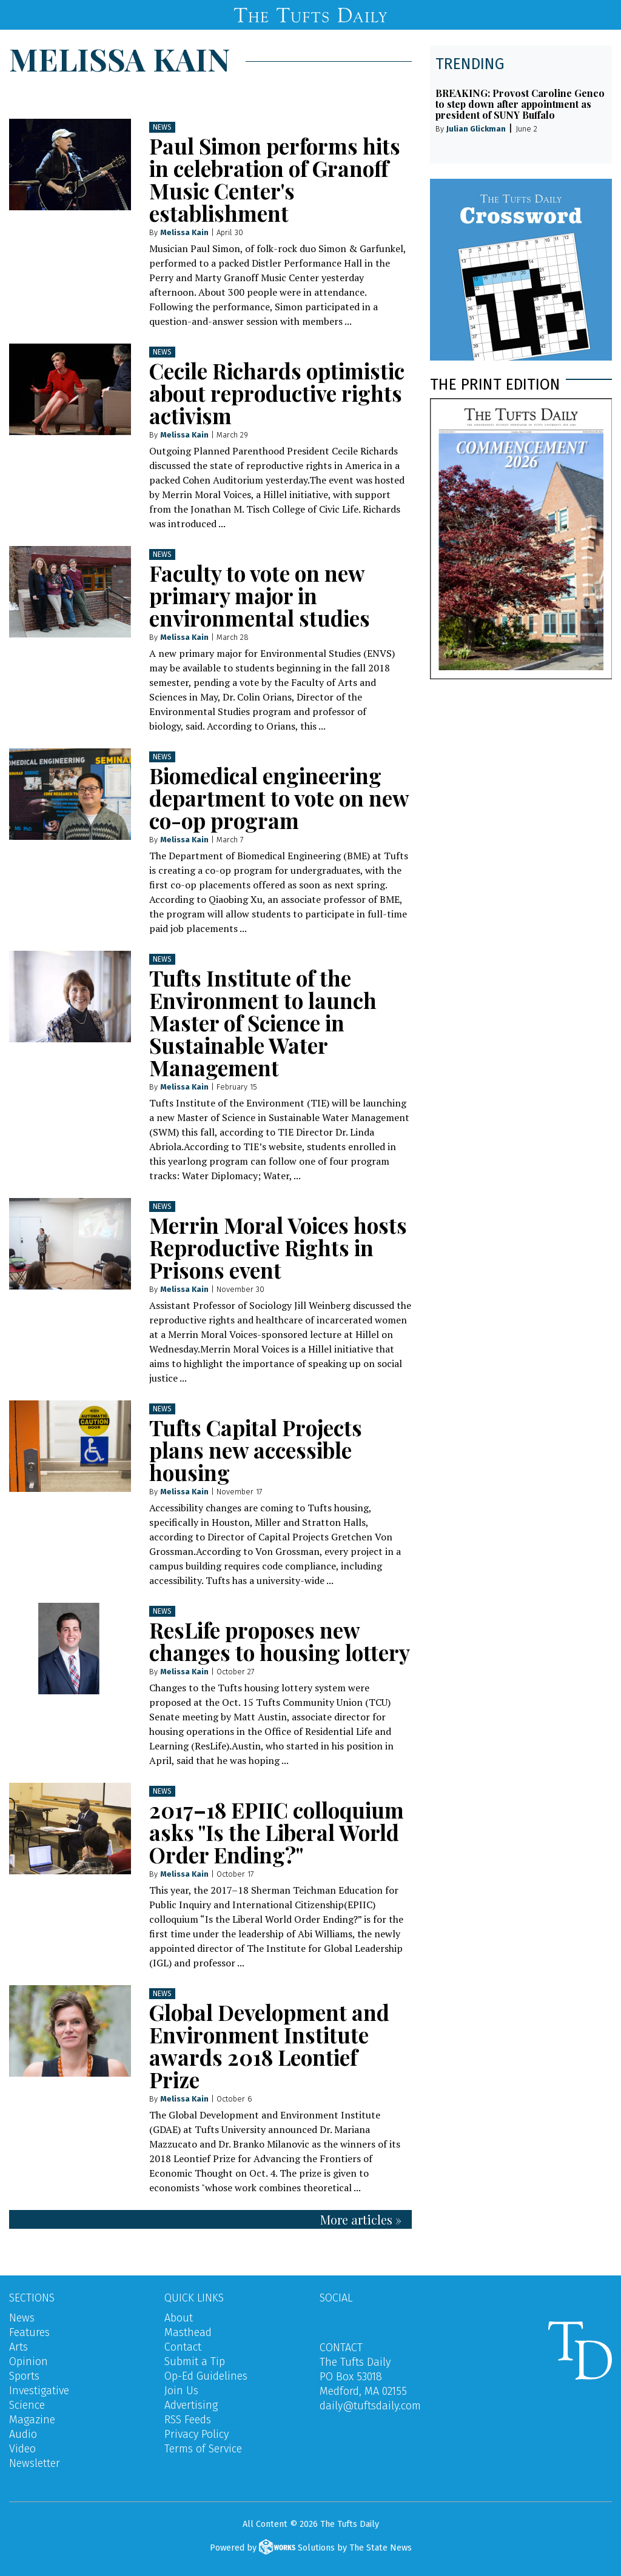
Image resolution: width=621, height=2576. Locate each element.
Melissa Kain (184, 232)
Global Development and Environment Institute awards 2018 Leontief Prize (269, 2046)
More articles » (360, 2219)
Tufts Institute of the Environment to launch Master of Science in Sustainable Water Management (263, 1023)
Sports (24, 2376)
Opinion (28, 2361)
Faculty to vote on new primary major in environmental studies (259, 595)
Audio (23, 2434)
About (178, 2318)
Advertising (191, 2405)
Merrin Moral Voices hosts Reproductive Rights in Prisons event (278, 1247)
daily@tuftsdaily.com (370, 2405)
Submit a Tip (194, 2361)
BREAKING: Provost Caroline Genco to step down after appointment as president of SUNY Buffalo (520, 104)
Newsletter (34, 2463)
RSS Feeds (187, 2419)
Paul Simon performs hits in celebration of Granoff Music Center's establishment (274, 179)
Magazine (32, 2419)
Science (27, 2405)
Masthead (188, 2332)
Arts (18, 2347)
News (162, 127)
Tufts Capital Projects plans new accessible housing (255, 1449)
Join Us (181, 2390)
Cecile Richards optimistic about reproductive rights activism (276, 393)
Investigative (39, 2390)
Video (22, 2448)
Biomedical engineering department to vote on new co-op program (279, 797)
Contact (182, 2347)
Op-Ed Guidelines (205, 2376)
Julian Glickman (476, 128)
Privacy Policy (196, 2434)
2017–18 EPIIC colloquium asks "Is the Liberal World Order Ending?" (276, 1832)
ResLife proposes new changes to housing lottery (279, 1641)
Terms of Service (203, 2448)
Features (29, 2332)
